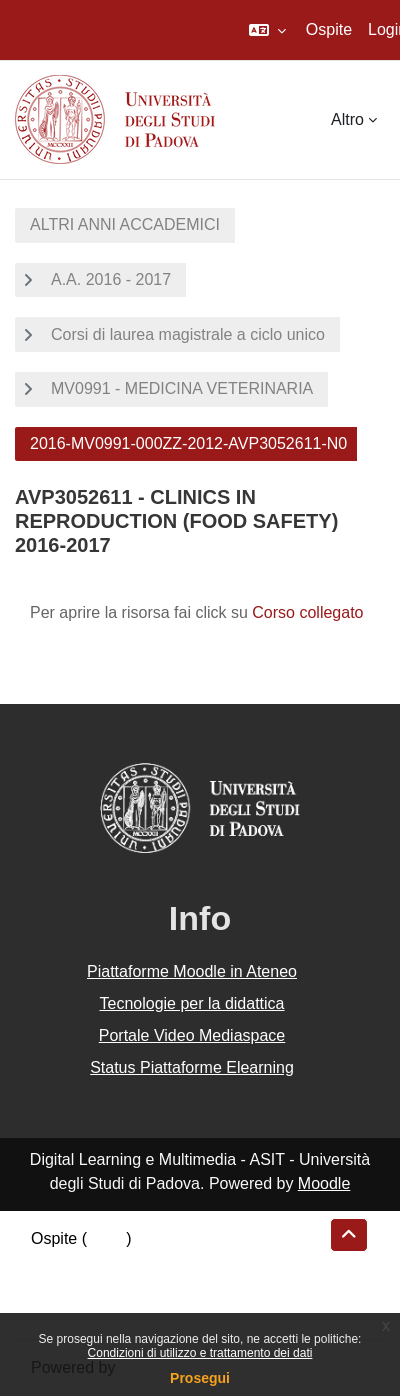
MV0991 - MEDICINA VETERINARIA (182, 388)
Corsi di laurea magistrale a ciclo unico (188, 334)
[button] (267, 30)
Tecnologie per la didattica (191, 1003)
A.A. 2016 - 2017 (111, 279)
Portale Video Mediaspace (192, 1035)
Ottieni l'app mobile (99, 1310)
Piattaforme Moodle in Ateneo (192, 971)
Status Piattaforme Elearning (192, 1067)
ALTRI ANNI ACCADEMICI (125, 224)
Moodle (324, 1183)
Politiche (61, 1286)
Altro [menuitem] (347, 119)
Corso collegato (307, 612)
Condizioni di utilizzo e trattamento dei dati (200, 1353)
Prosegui (200, 1378)
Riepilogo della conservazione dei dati (165, 1262)
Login (106, 1238)
